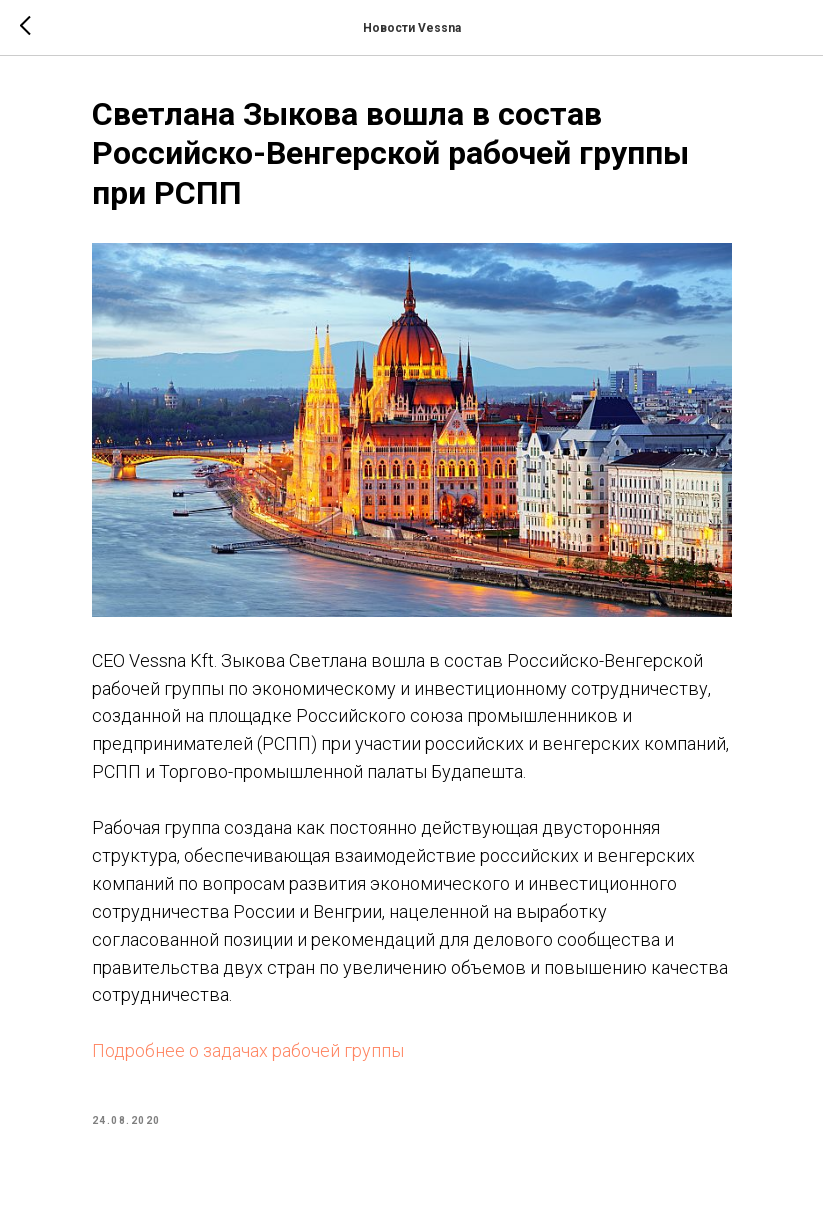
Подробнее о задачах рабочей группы (248, 1050)
